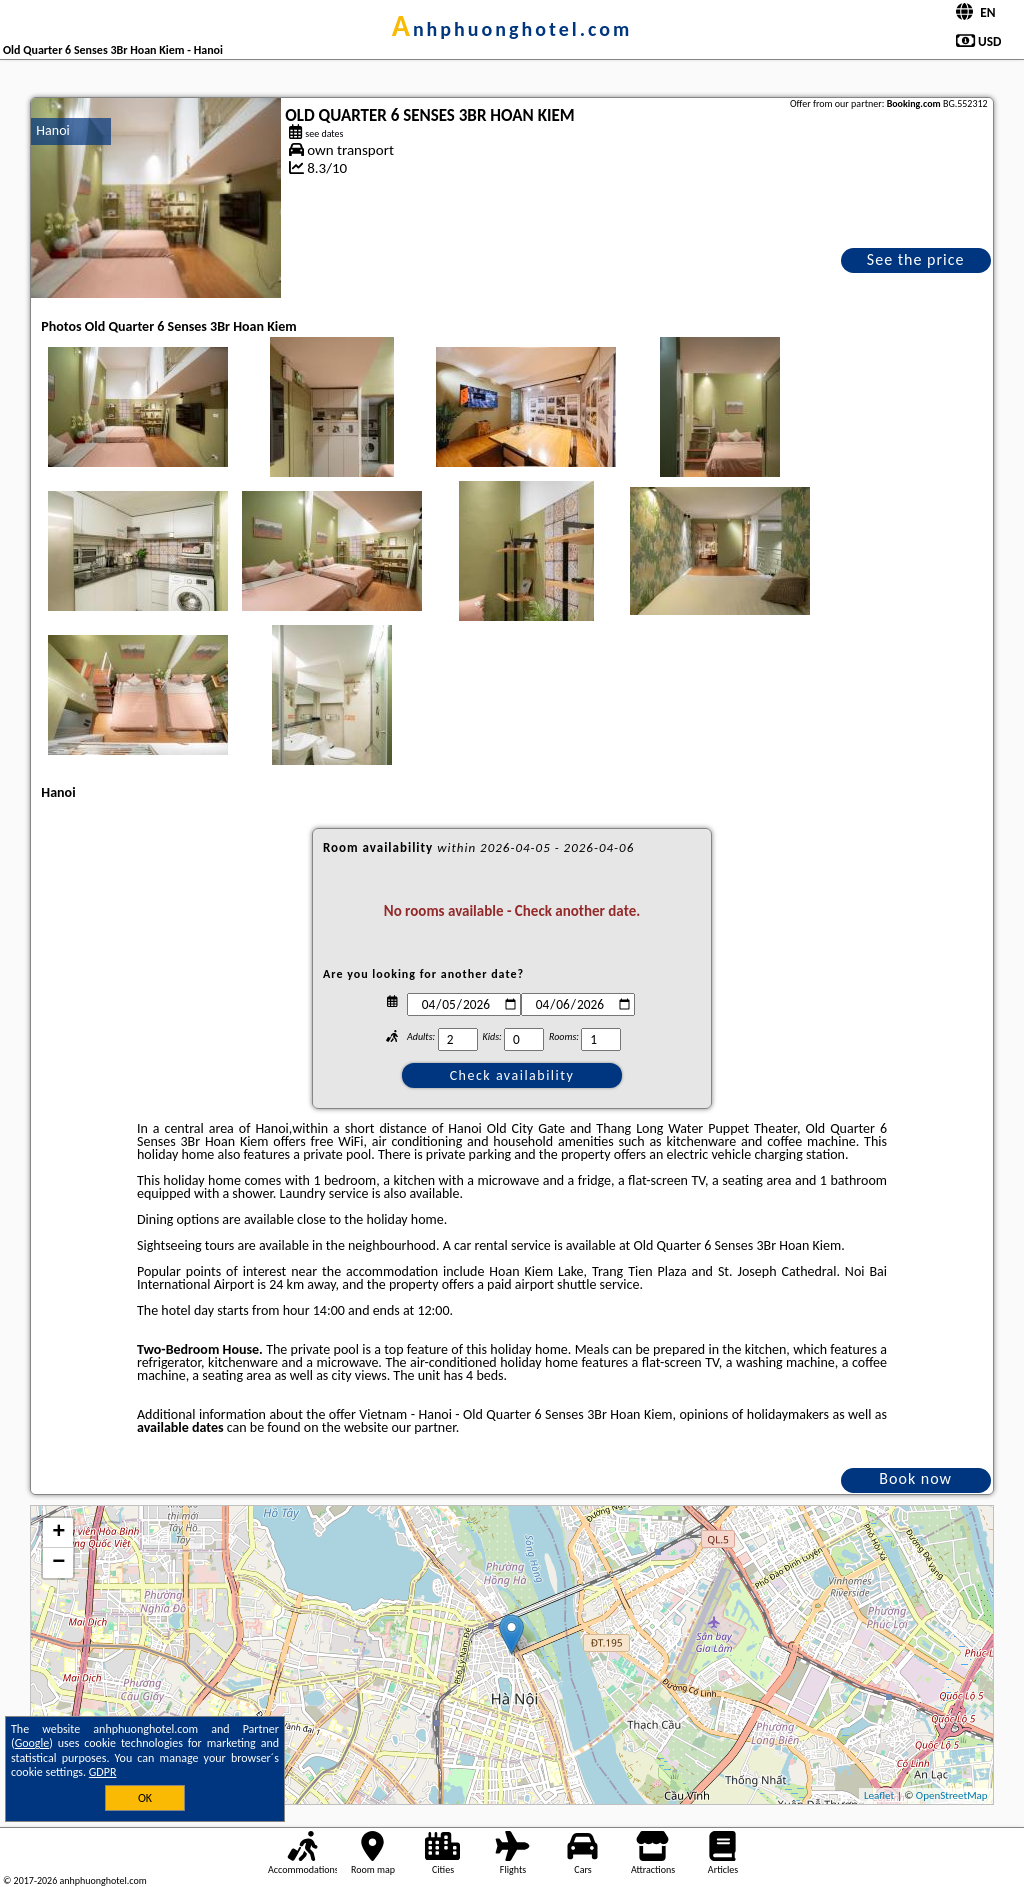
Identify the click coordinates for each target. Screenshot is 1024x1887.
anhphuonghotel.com (512, 29)
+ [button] (58, 1533)
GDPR (103, 1772)
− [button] (58, 1563)
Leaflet (879, 1795)
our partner (423, 1427)
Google (32, 1743)
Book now (915, 1478)
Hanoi (52, 130)
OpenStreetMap (952, 1795)
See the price (916, 259)
